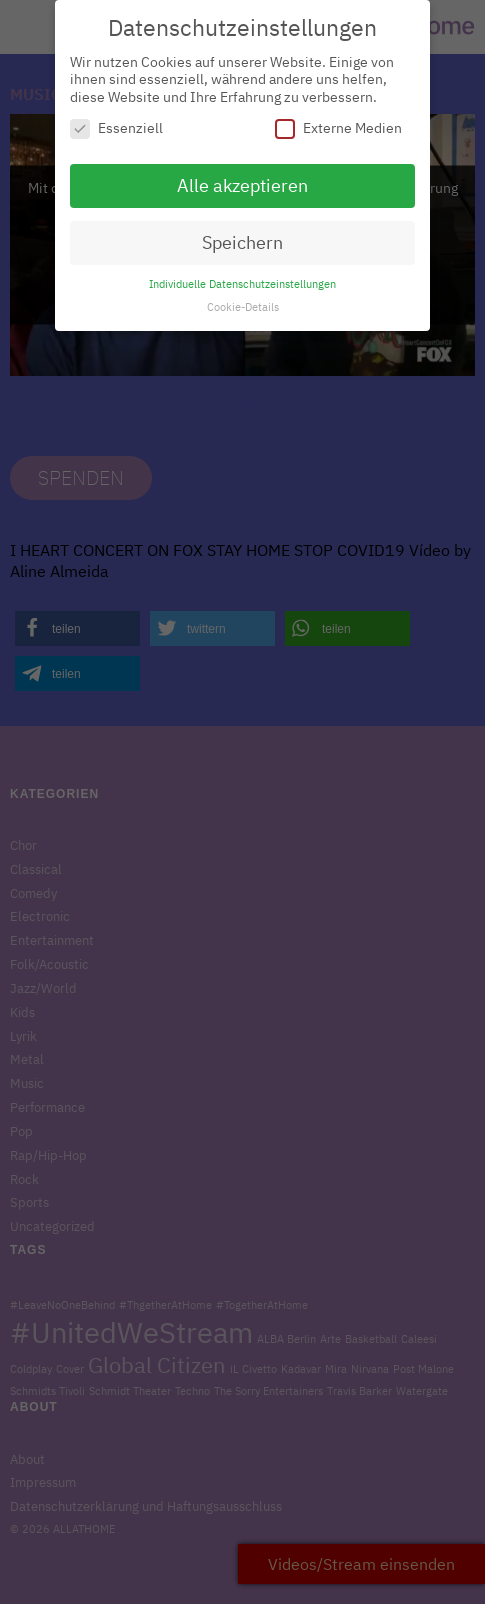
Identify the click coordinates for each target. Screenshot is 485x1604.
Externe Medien (338, 120)
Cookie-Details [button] (243, 299)
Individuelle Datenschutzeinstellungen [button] (242, 276)
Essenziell (116, 120)
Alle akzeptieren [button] (242, 177)
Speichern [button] (242, 234)
